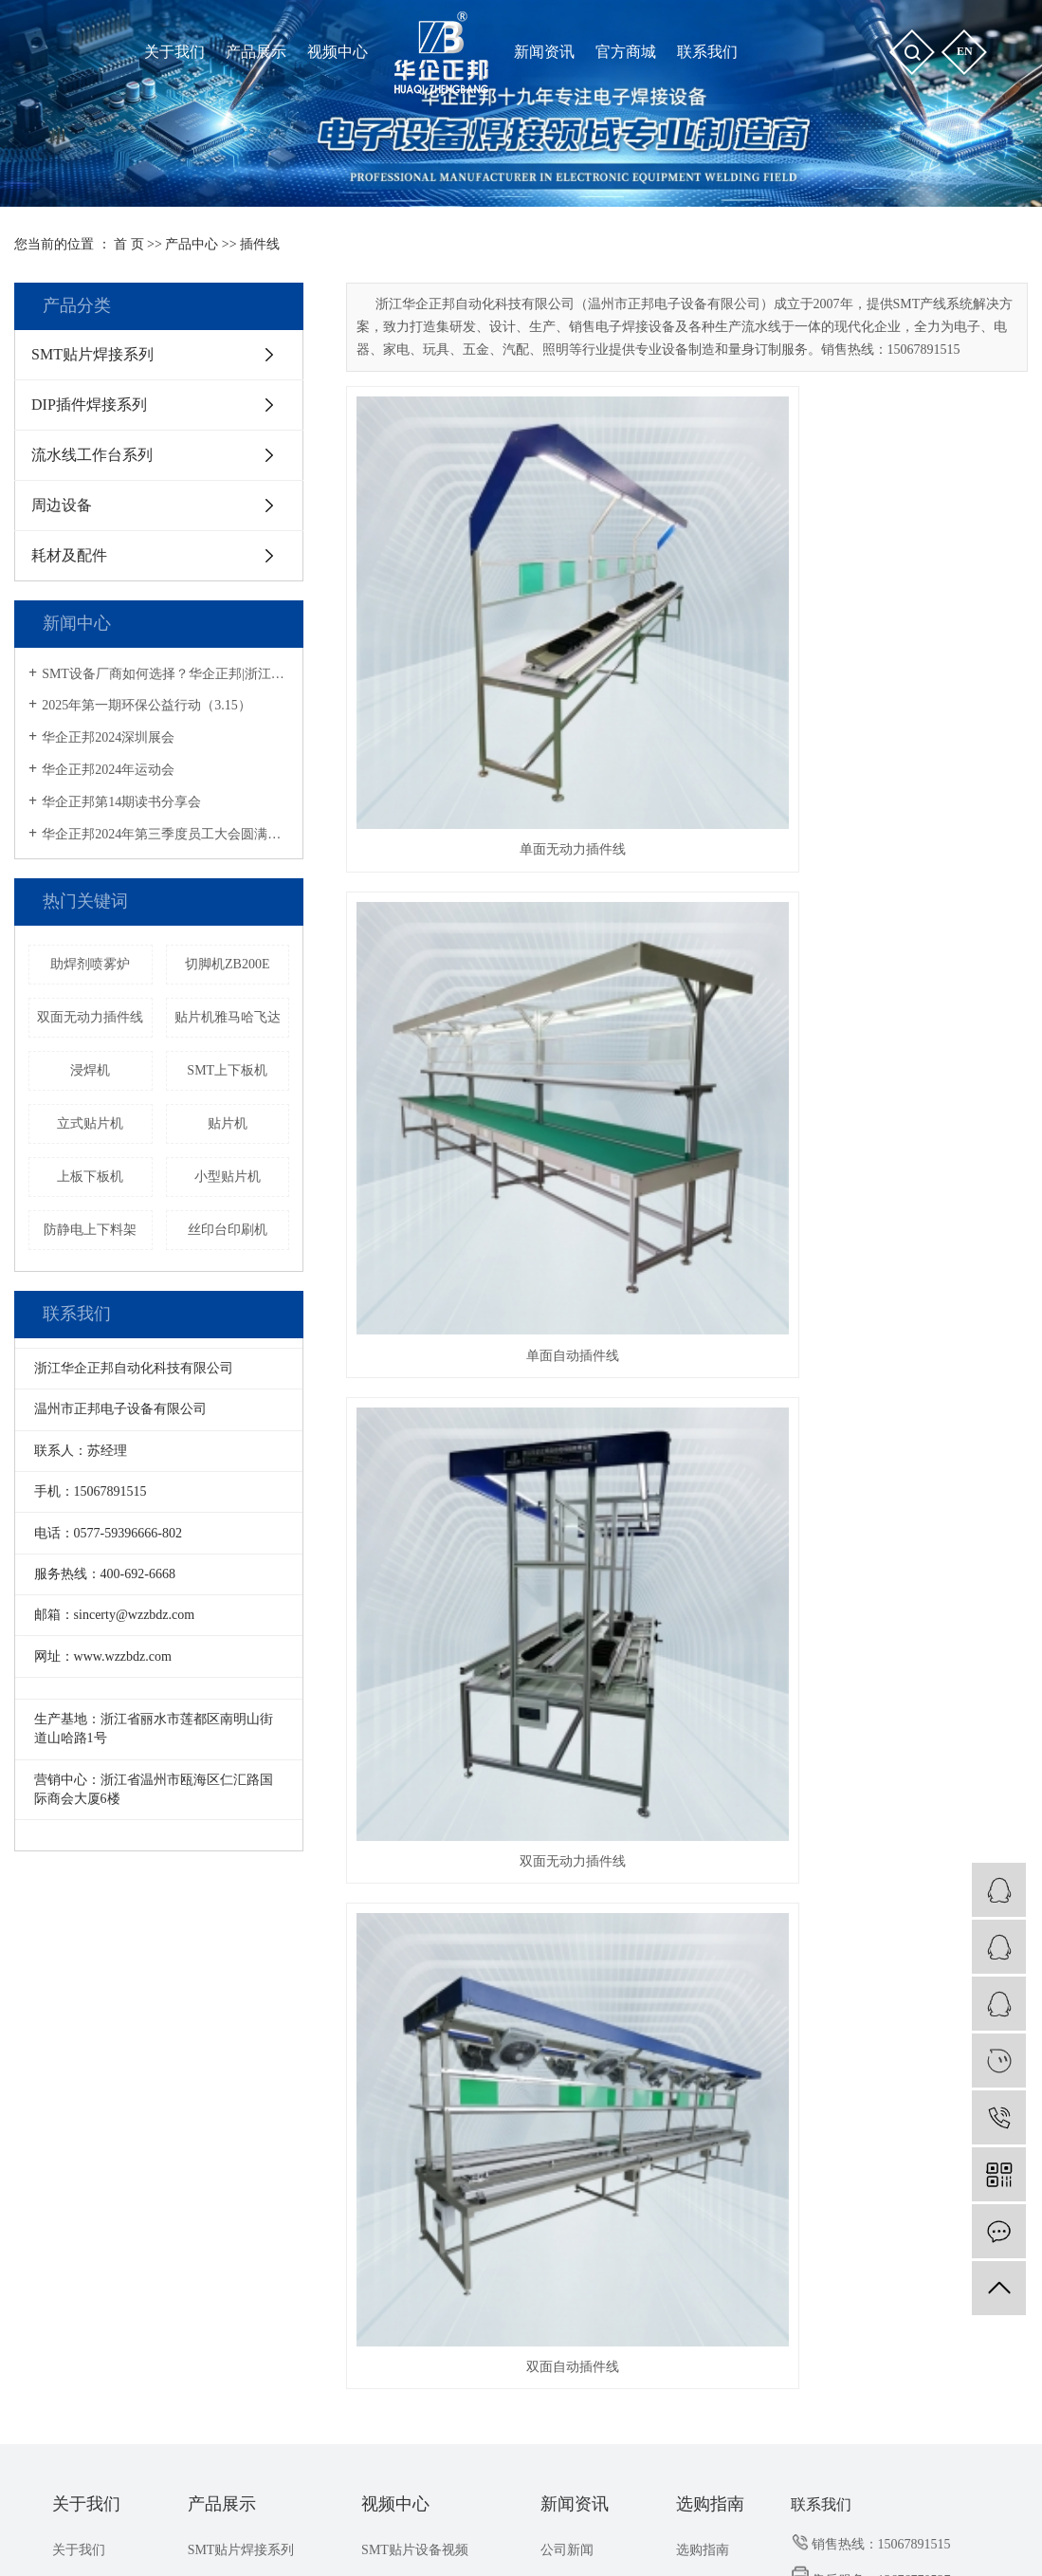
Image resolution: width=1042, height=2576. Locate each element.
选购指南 (710, 1966)
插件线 (260, 244)
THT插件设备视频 (413, 2046)
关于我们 (86, 1966)
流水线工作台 (846, 2466)
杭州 (635, 2534)
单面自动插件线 (686, 609)
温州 (515, 2534)
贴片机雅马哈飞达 (227, 1017)
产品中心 (191, 244)
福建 (454, 2534)
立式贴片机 (90, 1123)
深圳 (605, 2534)
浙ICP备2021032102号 (370, 2511)
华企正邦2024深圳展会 (108, 737)
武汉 (544, 2534)
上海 (424, 2534)
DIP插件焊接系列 (89, 404)
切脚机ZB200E (227, 964)
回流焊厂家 (922, 2466)
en (965, 51)
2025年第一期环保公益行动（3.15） (146, 705)
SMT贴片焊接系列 (92, 354)
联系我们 (78, 2080)
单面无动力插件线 (452, 609)
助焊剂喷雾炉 (90, 964)
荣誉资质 (78, 2046)
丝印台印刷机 (227, 1230)
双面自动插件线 (452, 874)
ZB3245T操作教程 (413, 2115)
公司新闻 (567, 2011)
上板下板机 (90, 1176)
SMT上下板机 (227, 1070)
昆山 (665, 2534)
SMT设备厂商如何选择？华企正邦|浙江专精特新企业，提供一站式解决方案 (165, 674)
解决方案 (567, 2080)
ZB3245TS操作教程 (417, 2150)
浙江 (574, 2534)
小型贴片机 (227, 1176)
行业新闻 (567, 2046)
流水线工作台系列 (92, 455)
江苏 (484, 2534)
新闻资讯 (574, 1966)
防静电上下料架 (90, 1230)
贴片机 (227, 1123)
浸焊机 (90, 1070)
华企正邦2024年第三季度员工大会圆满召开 (165, 834)
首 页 (129, 244)
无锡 (696, 2534)
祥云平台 (546, 2511)
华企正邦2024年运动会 (108, 770)
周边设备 (61, 505)
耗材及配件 (69, 555)
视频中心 (395, 1966)
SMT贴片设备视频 (414, 2011)
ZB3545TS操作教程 (417, 2080)
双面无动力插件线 (90, 1017)
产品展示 (222, 1966)
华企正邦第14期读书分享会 (121, 802)
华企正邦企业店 (693, 2511)
